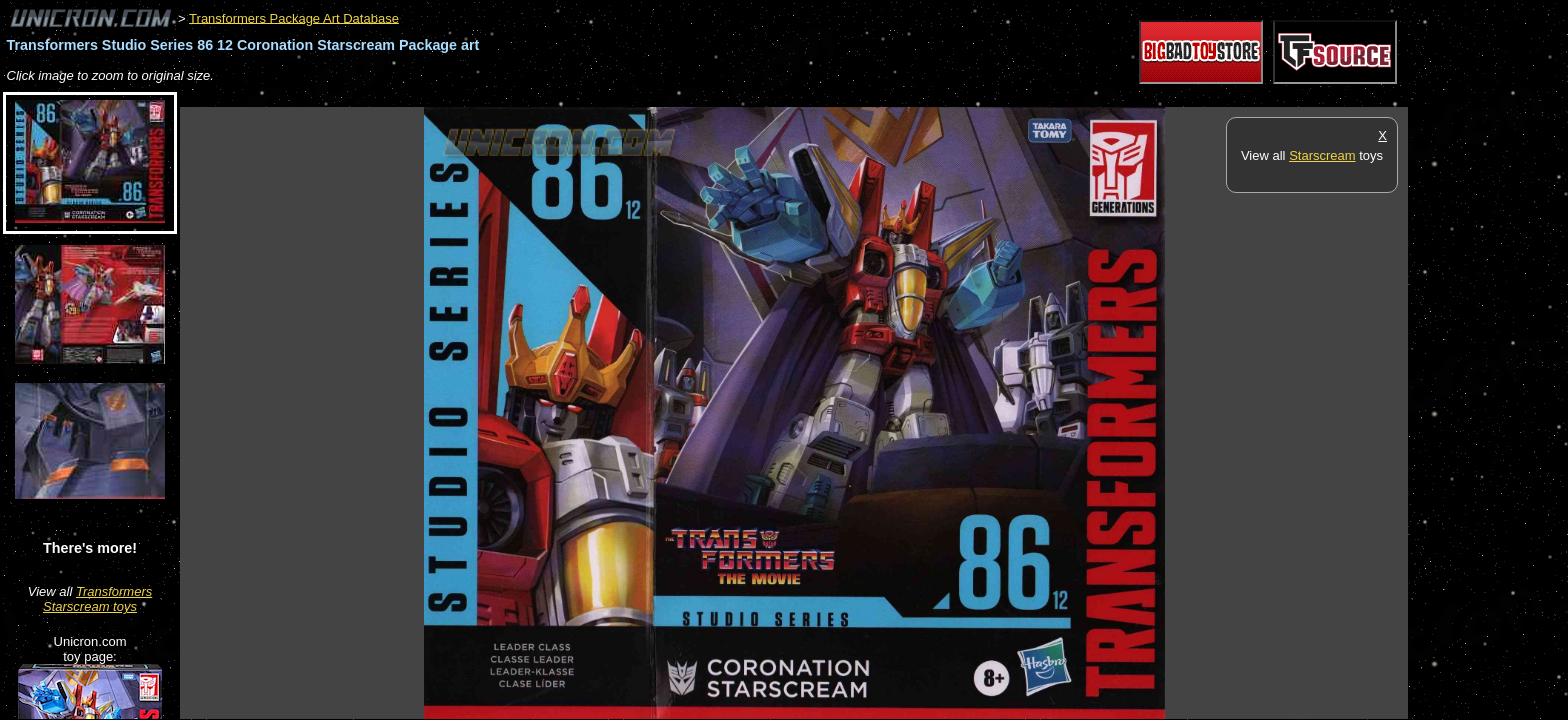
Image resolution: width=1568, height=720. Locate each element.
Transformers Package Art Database (294, 17)
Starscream (1322, 155)
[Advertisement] (544, 96)
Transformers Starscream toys (97, 599)
